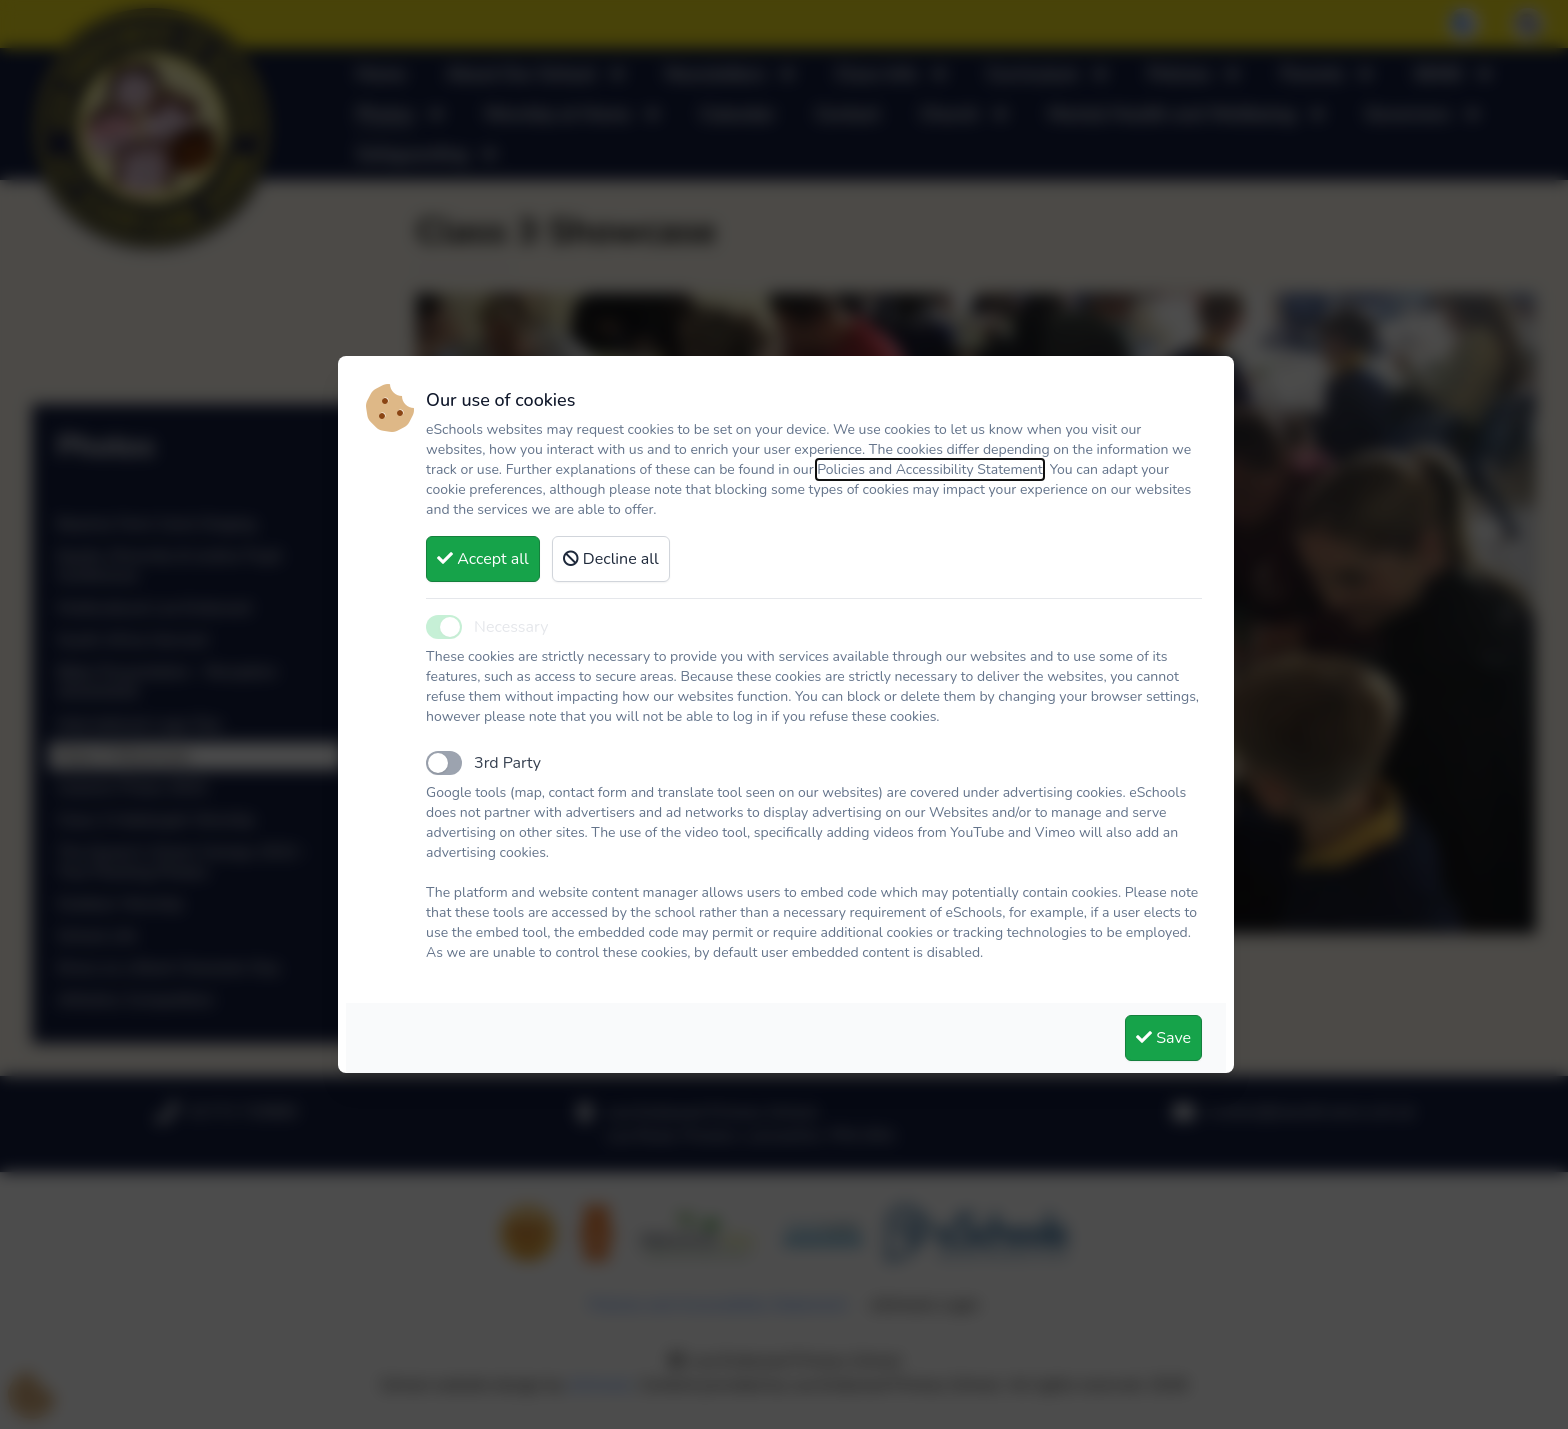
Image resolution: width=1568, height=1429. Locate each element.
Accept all (483, 559)
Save (1163, 1038)
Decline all (611, 559)
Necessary (511, 627)
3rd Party (507, 763)
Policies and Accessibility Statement (930, 469)
